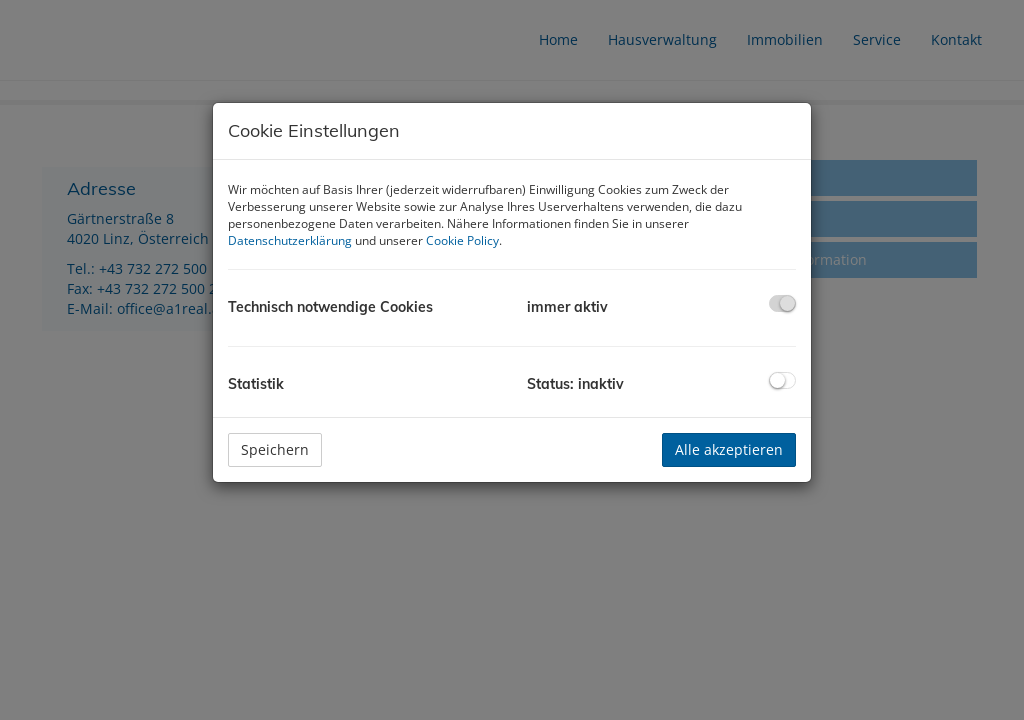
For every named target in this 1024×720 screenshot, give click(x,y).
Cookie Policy (462, 240)
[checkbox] (782, 303)
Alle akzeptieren (729, 449)
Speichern (275, 449)
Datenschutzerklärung (290, 240)
